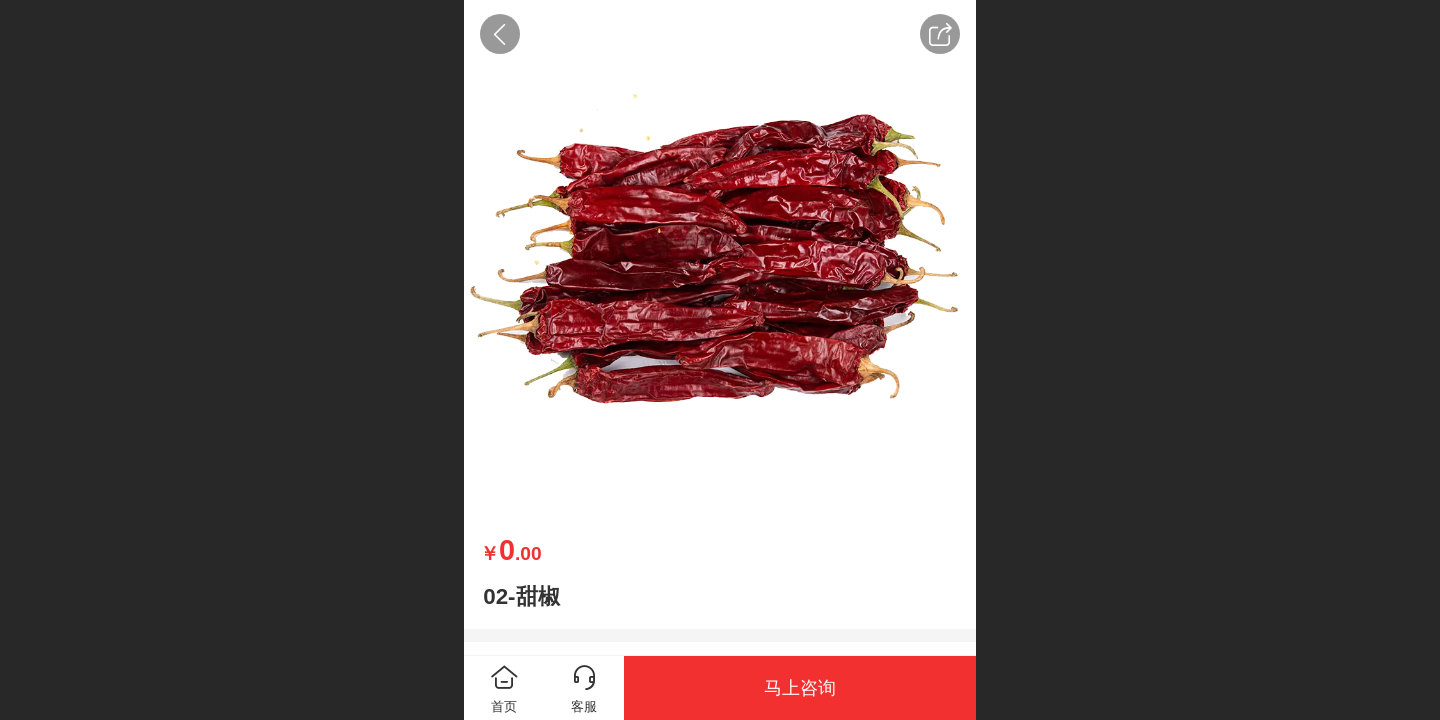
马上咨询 (800, 688)
